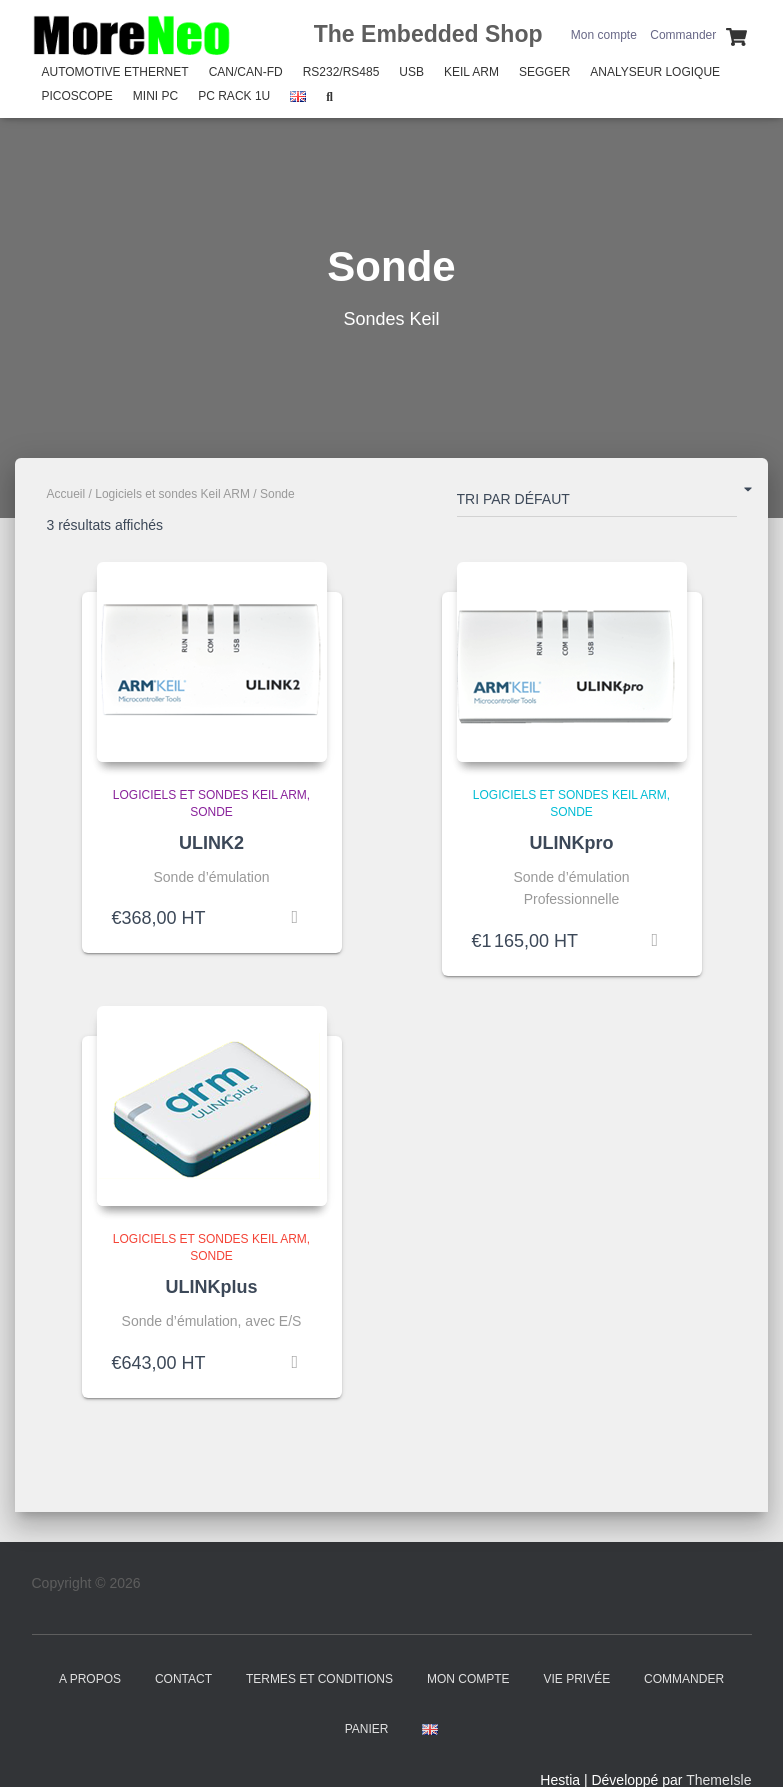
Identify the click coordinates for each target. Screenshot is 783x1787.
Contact (183, 1679)
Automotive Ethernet (115, 72)
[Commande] (597, 503)
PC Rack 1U (234, 96)
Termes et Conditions (319, 1679)
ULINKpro (572, 843)
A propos (90, 1679)
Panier (367, 1729)
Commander (683, 35)
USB (411, 72)
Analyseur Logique (655, 72)
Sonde (211, 812)
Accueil (66, 494)
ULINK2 (211, 843)
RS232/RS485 (341, 72)
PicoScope (77, 96)
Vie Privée (576, 1679)
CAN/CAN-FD (246, 72)
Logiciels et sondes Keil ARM (172, 494)
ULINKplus (212, 1287)
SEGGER (544, 72)
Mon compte (604, 35)
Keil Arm (471, 72)
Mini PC (155, 96)
